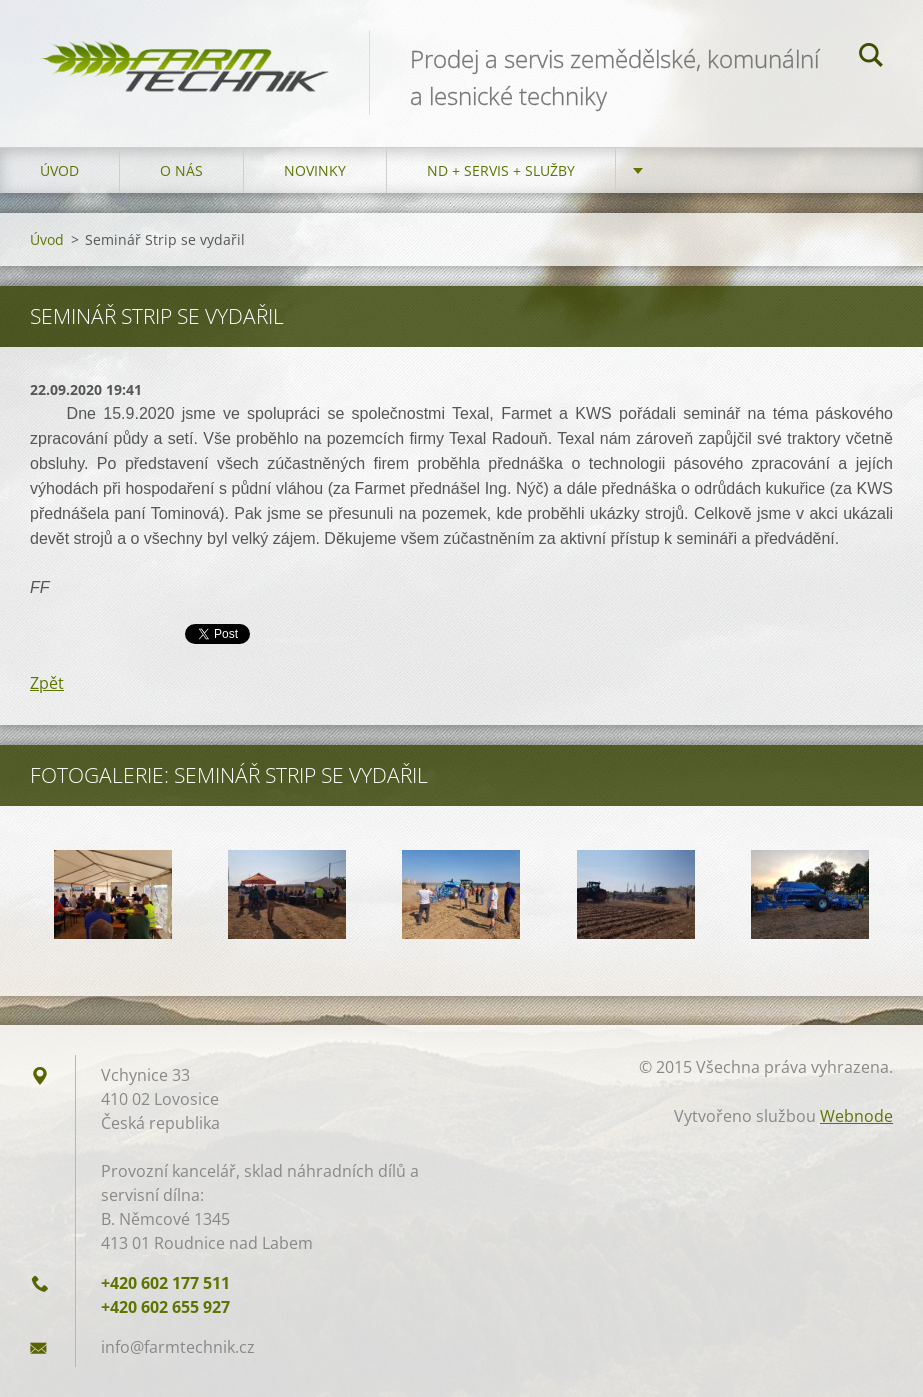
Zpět (47, 683)
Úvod (59, 170)
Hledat (871, 58)
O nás (181, 170)
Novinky (315, 170)
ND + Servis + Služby (501, 170)
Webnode (856, 1116)
